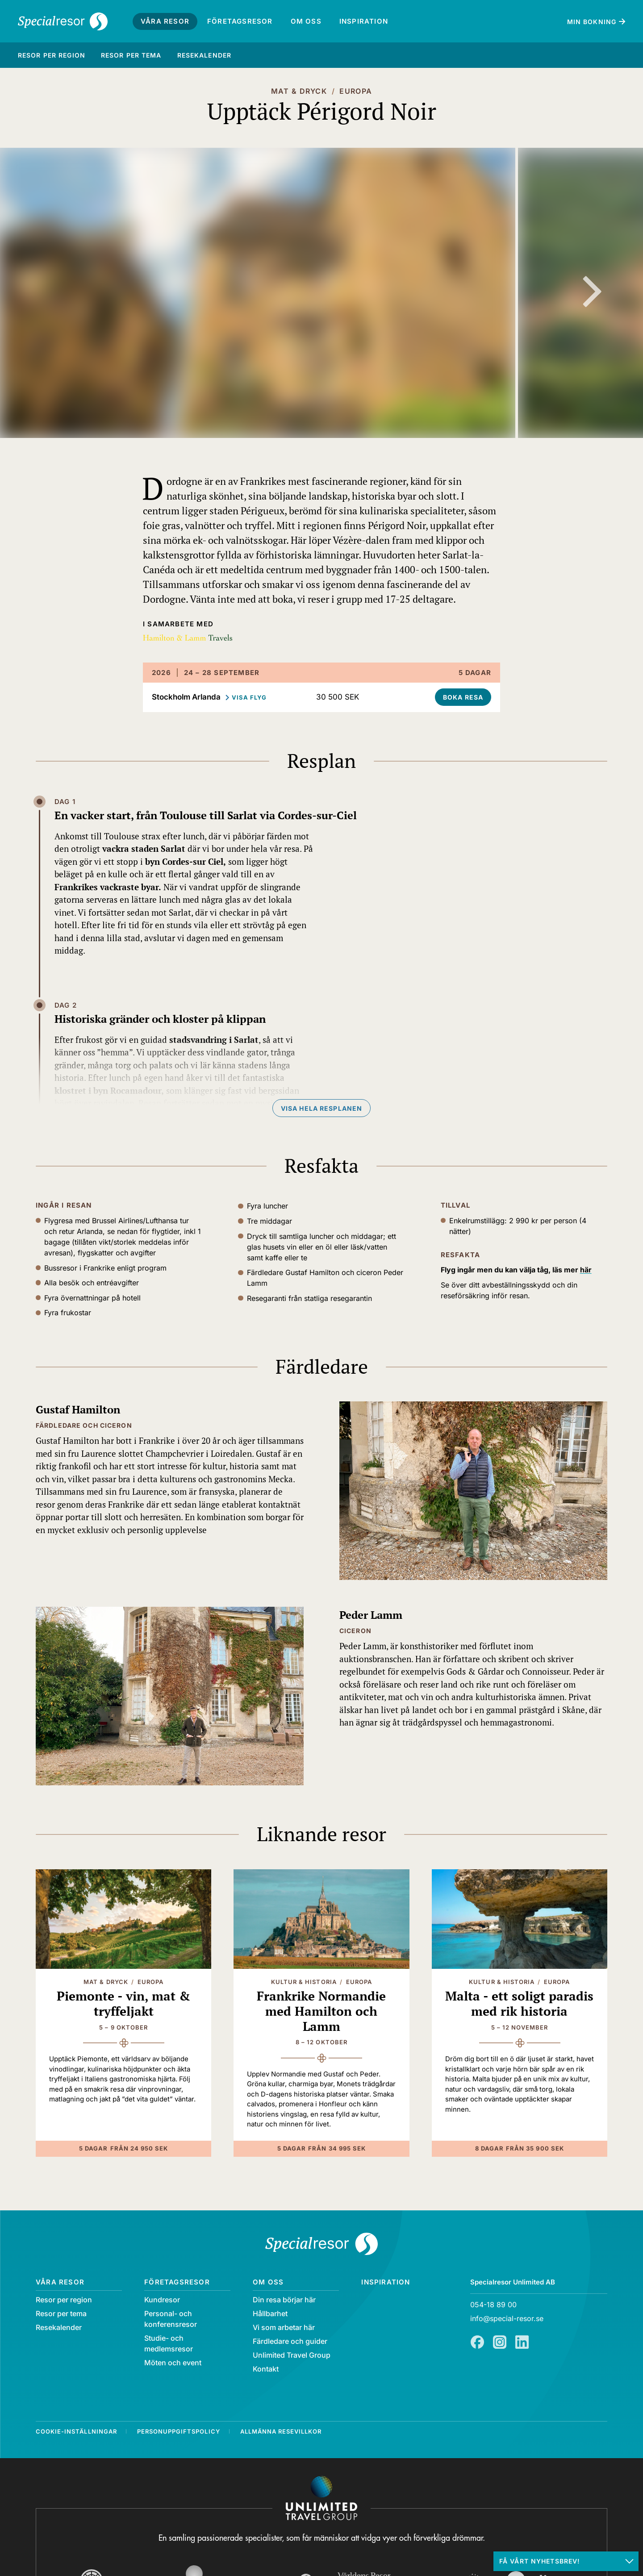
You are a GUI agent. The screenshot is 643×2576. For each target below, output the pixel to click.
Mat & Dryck (299, 91)
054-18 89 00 (493, 2304)
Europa (355, 91)
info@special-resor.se (506, 2318)
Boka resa (463, 697)
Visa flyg (249, 697)
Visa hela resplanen (321, 1108)
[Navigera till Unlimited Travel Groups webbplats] (321, 2498)
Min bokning (591, 21)
